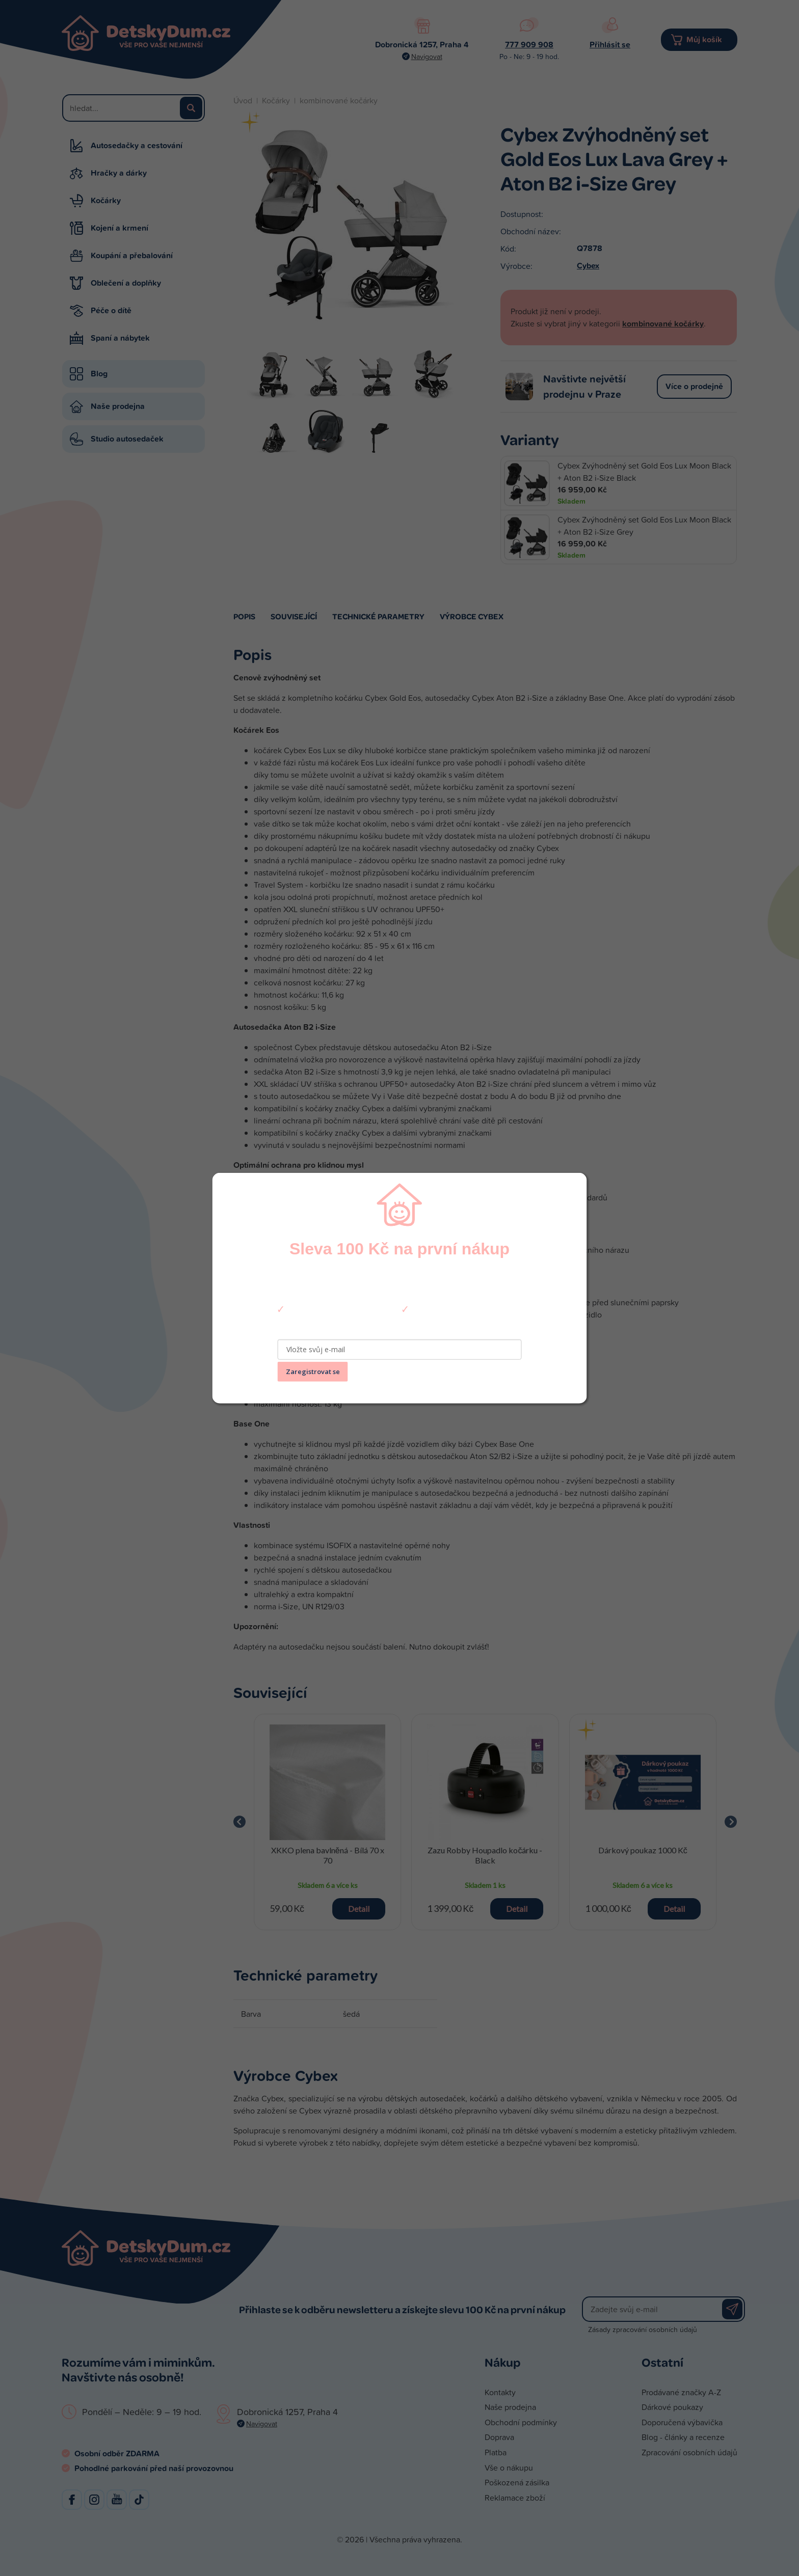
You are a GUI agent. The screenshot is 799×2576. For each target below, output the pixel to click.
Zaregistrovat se (313, 1371)
